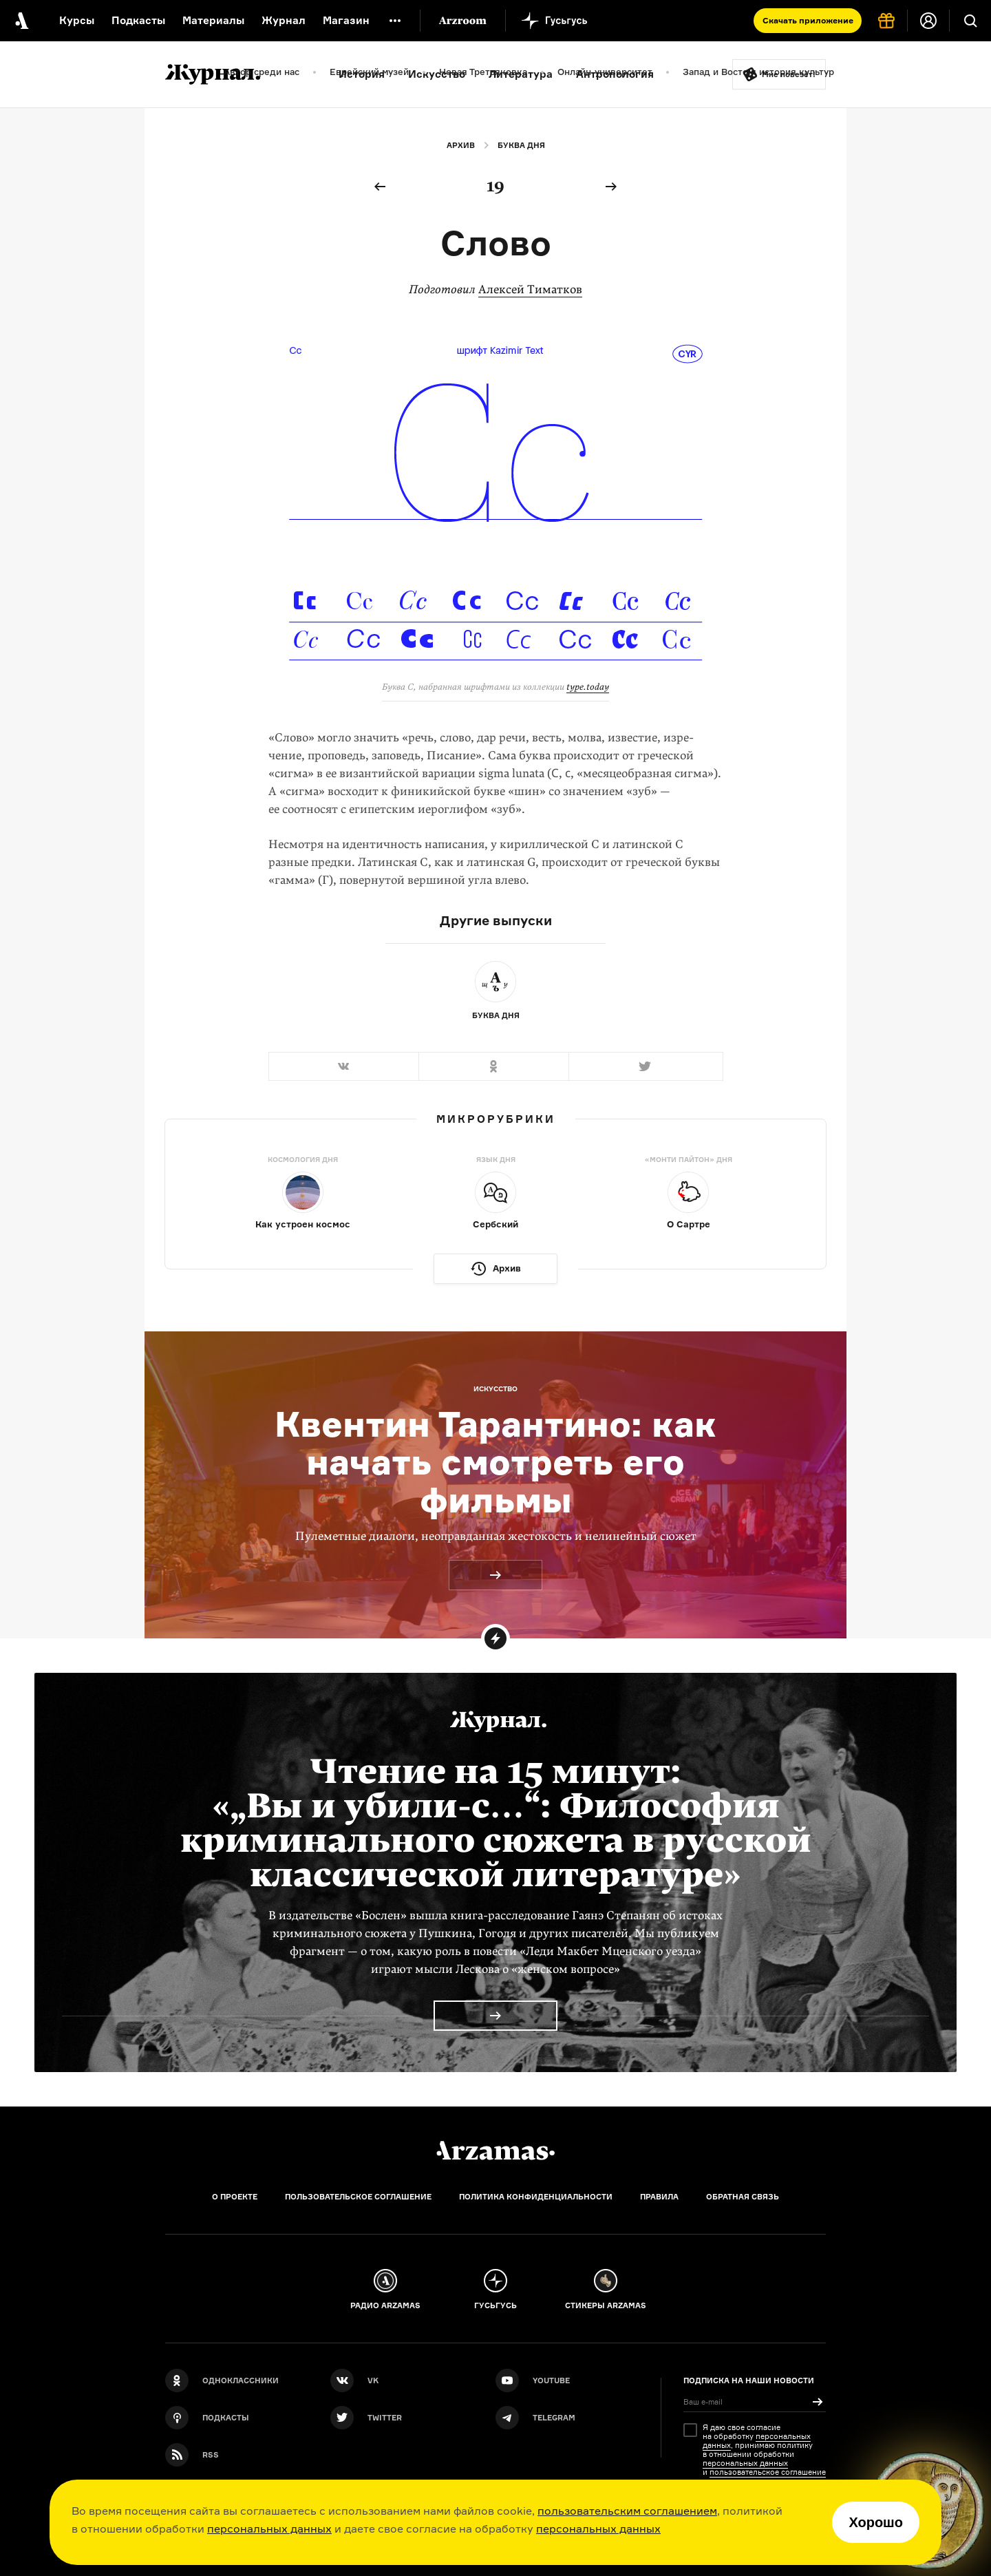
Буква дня (521, 145)
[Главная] (495, 2150)
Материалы (213, 20)
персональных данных (269, 2528)
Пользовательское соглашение (358, 2197)
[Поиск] (970, 20)
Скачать (808, 20)
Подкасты (138, 20)
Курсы (76, 20)
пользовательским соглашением (627, 2510)
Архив (461, 145)
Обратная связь (742, 2197)
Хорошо (876, 2522)
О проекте (234, 2197)
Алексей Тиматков (530, 289)
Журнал (284, 20)
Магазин (346, 20)
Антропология (615, 74)
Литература (521, 74)
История (362, 74)
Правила (659, 2197)
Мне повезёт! (789, 74)
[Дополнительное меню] (395, 20)
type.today (587, 687)
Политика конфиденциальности (535, 2197)
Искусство (436, 74)
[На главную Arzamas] (20, 20)
